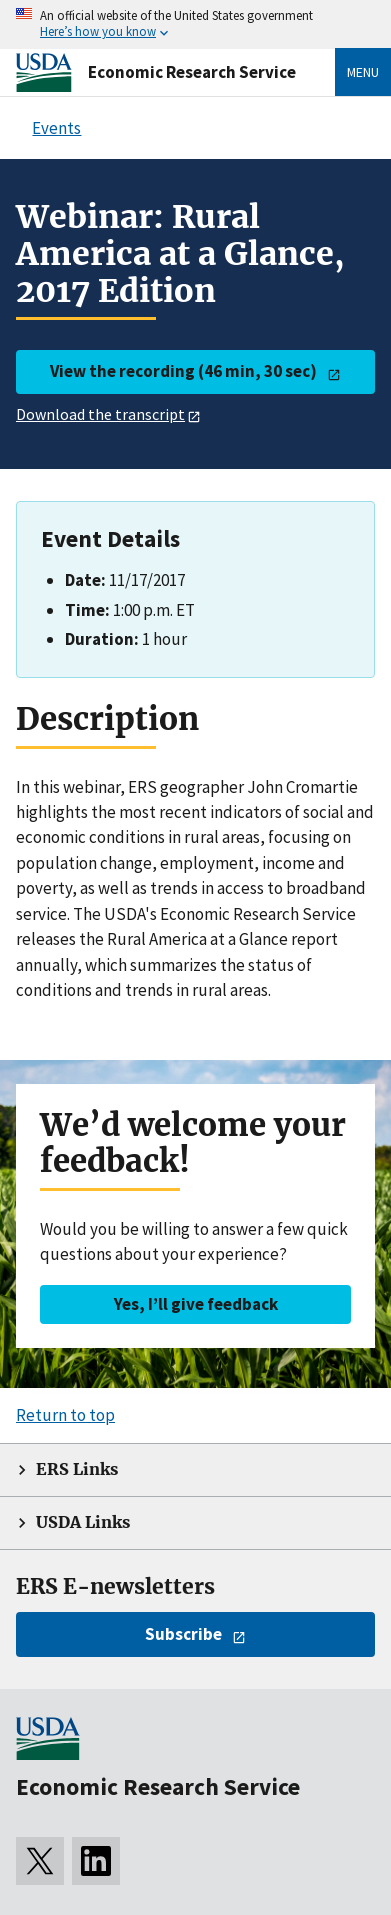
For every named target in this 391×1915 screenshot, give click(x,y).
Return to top (65, 1415)
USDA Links (83, 1522)
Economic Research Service (192, 72)
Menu (363, 72)
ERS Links (77, 1469)
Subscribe (183, 1634)
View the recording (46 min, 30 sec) (183, 371)
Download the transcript (100, 414)
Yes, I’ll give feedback (196, 1304)
